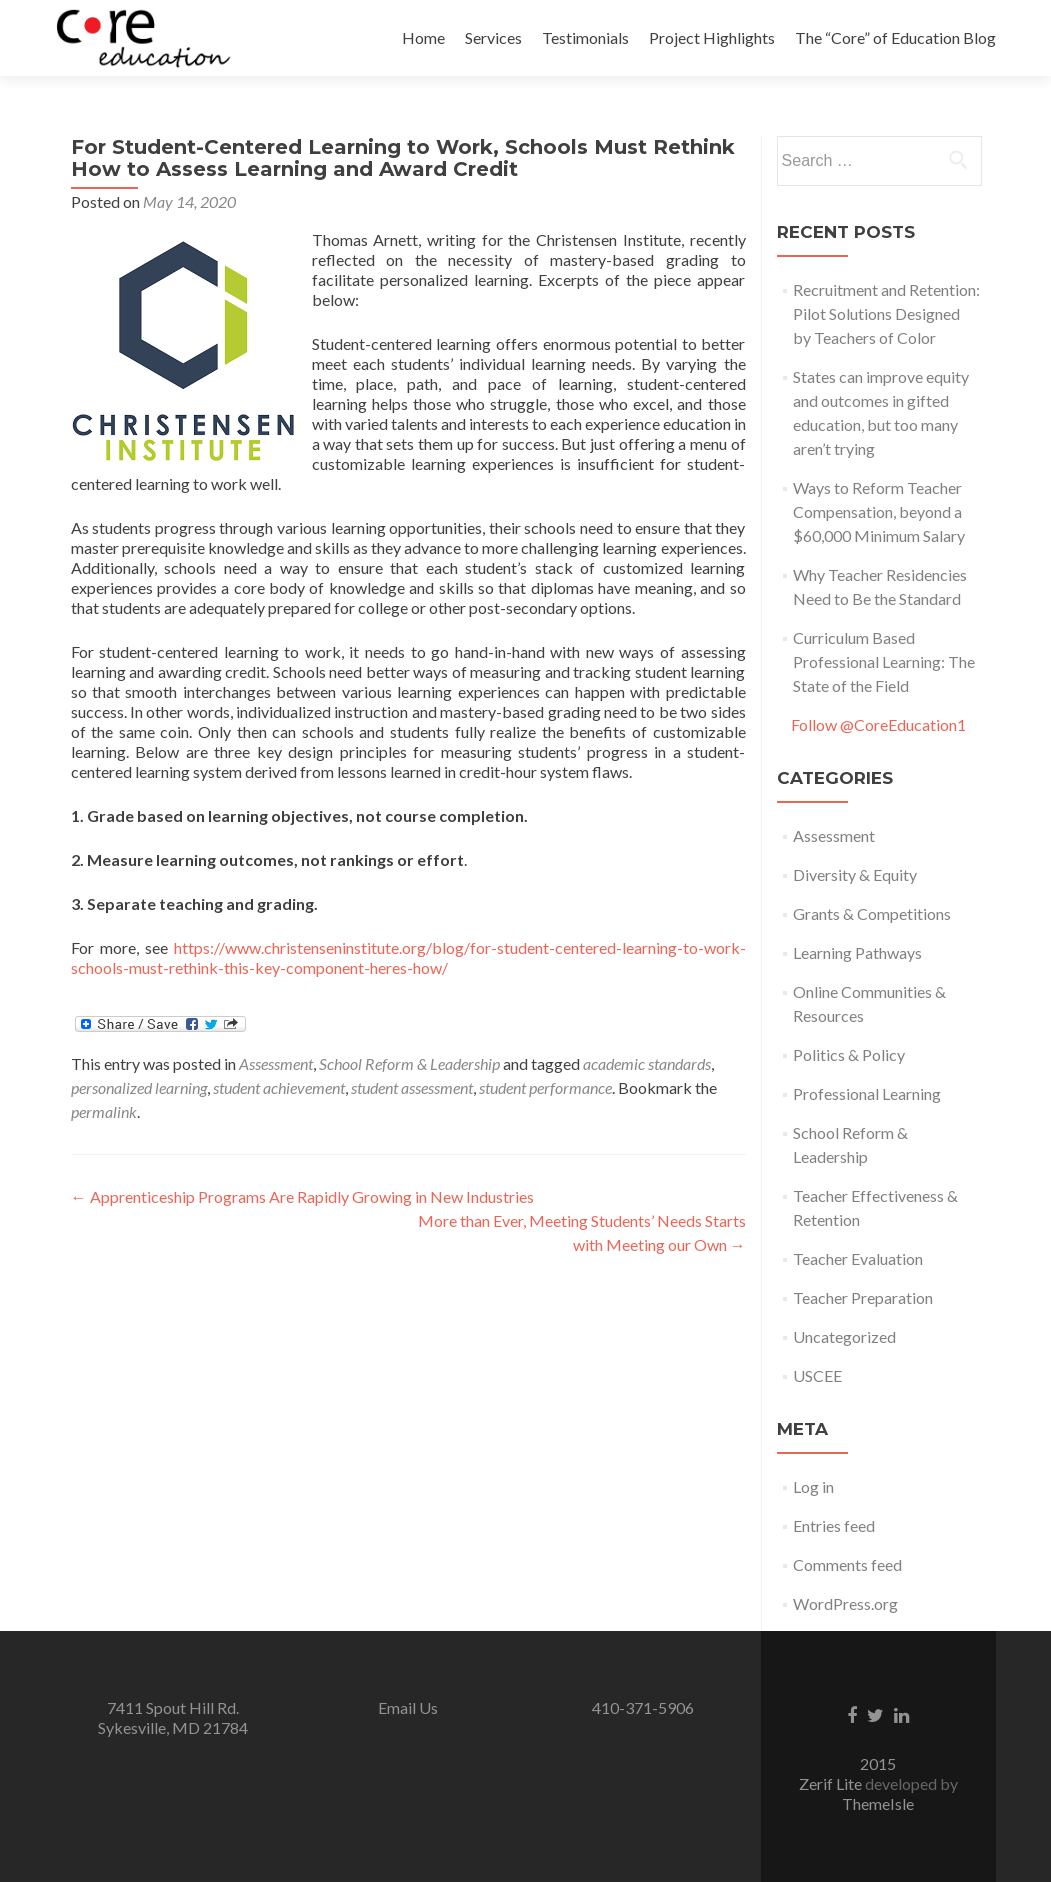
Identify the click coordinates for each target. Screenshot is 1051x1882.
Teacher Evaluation (858, 1258)
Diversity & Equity (855, 874)
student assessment (412, 1087)
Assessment (276, 1063)
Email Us (408, 1707)
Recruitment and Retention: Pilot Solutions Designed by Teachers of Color (886, 313)
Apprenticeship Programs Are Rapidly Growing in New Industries (302, 1196)
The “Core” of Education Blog (895, 37)
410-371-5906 (643, 1707)
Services (493, 37)
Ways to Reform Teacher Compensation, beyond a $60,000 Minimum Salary (879, 511)
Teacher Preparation (863, 1297)
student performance (545, 1087)
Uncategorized (844, 1336)
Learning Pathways (857, 952)
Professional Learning (867, 1093)
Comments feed (847, 1564)
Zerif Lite (832, 1783)
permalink (104, 1111)
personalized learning (139, 1087)
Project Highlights (712, 37)
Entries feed (834, 1525)
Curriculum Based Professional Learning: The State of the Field (884, 661)
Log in (813, 1486)
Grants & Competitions (872, 913)
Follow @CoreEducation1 (878, 724)
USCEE (817, 1375)
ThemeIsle (878, 1803)
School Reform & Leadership (409, 1063)
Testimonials (585, 37)
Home (423, 37)
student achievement (279, 1087)
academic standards (647, 1063)
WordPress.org (845, 1603)
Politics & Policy (849, 1054)
